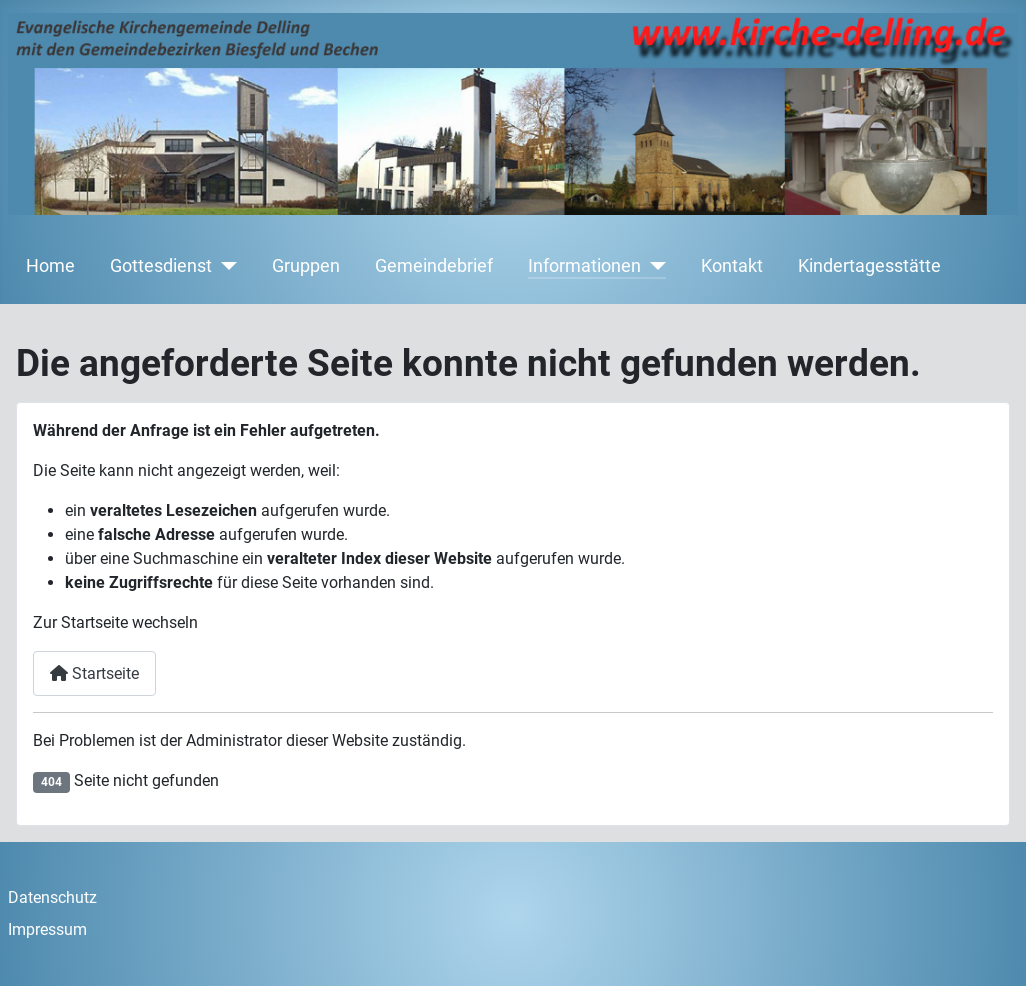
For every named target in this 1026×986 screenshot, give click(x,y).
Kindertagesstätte (869, 266)
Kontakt (732, 266)
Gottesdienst (161, 266)
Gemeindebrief (434, 266)
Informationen (584, 266)
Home (50, 266)
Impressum (47, 929)
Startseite (94, 673)
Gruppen (306, 266)
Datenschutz (52, 897)
